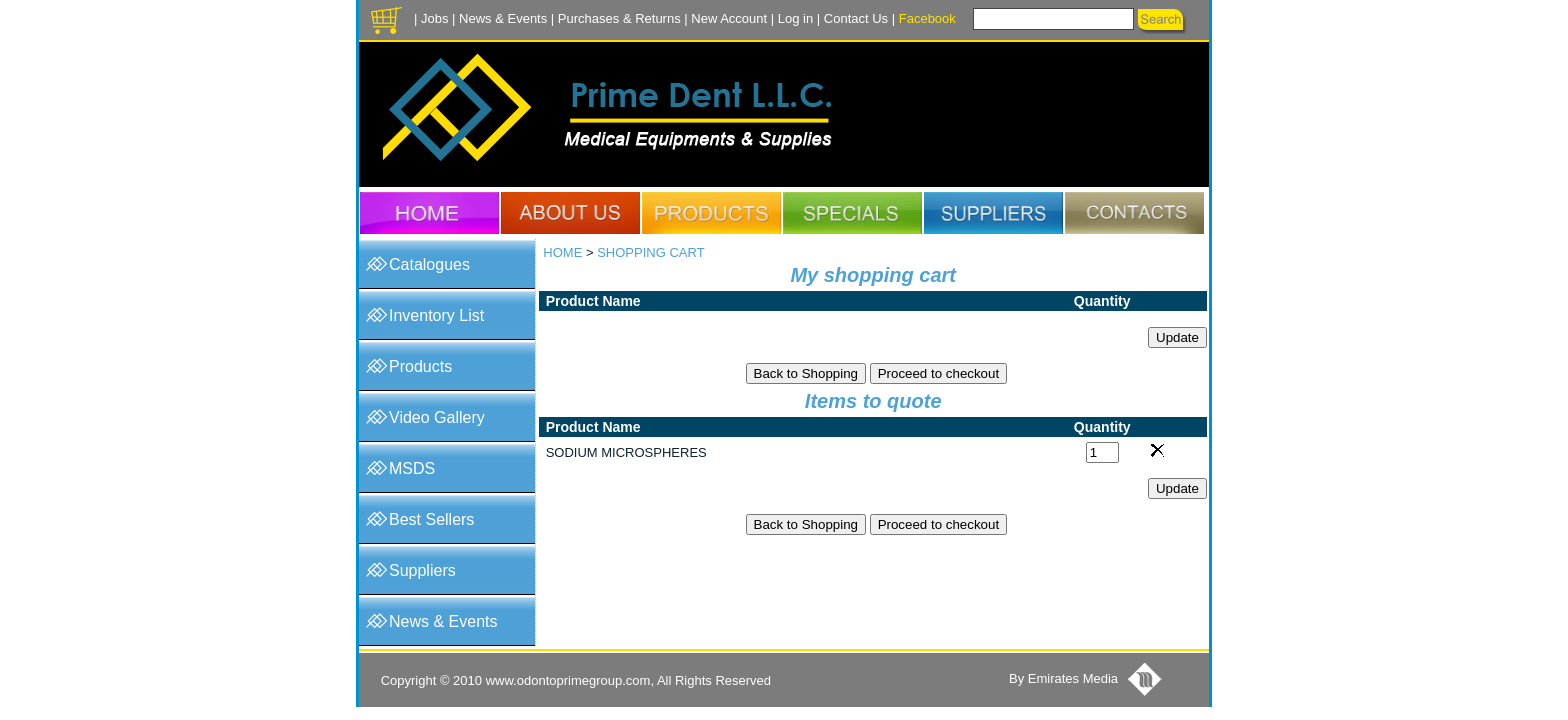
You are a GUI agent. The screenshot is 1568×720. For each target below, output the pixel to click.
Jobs (434, 18)
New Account (729, 18)
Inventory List (436, 315)
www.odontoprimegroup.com (568, 680)
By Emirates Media (1063, 678)
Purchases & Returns (619, 18)
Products (420, 366)
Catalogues (429, 264)
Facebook (927, 18)
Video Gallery (437, 417)
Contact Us (856, 18)
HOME (562, 252)
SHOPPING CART (650, 252)
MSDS (412, 468)
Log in (795, 18)
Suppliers (422, 570)
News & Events (503, 18)
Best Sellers (431, 519)
